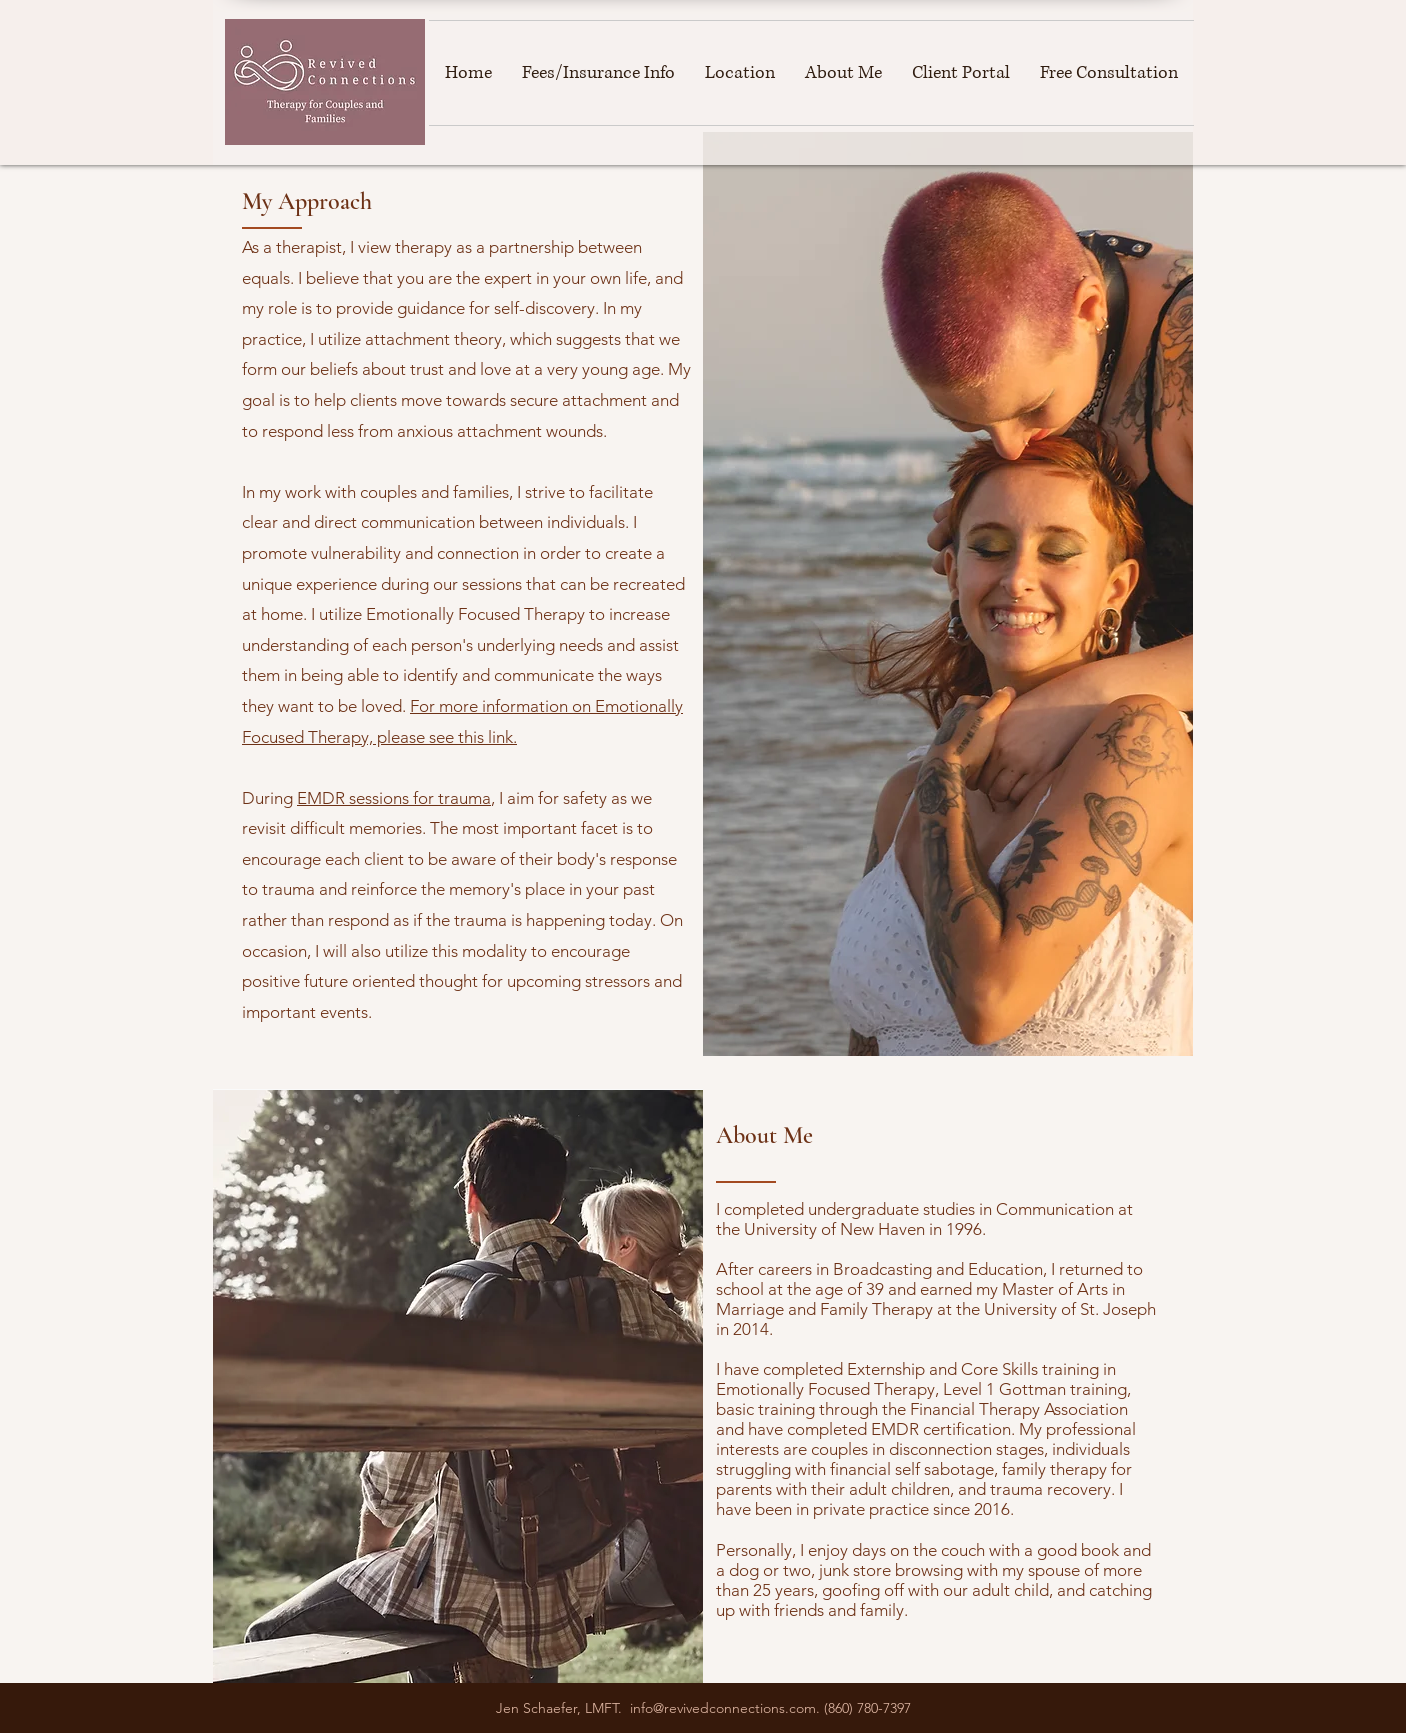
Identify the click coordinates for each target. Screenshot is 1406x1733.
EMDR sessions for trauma (394, 798)
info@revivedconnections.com (723, 1708)
